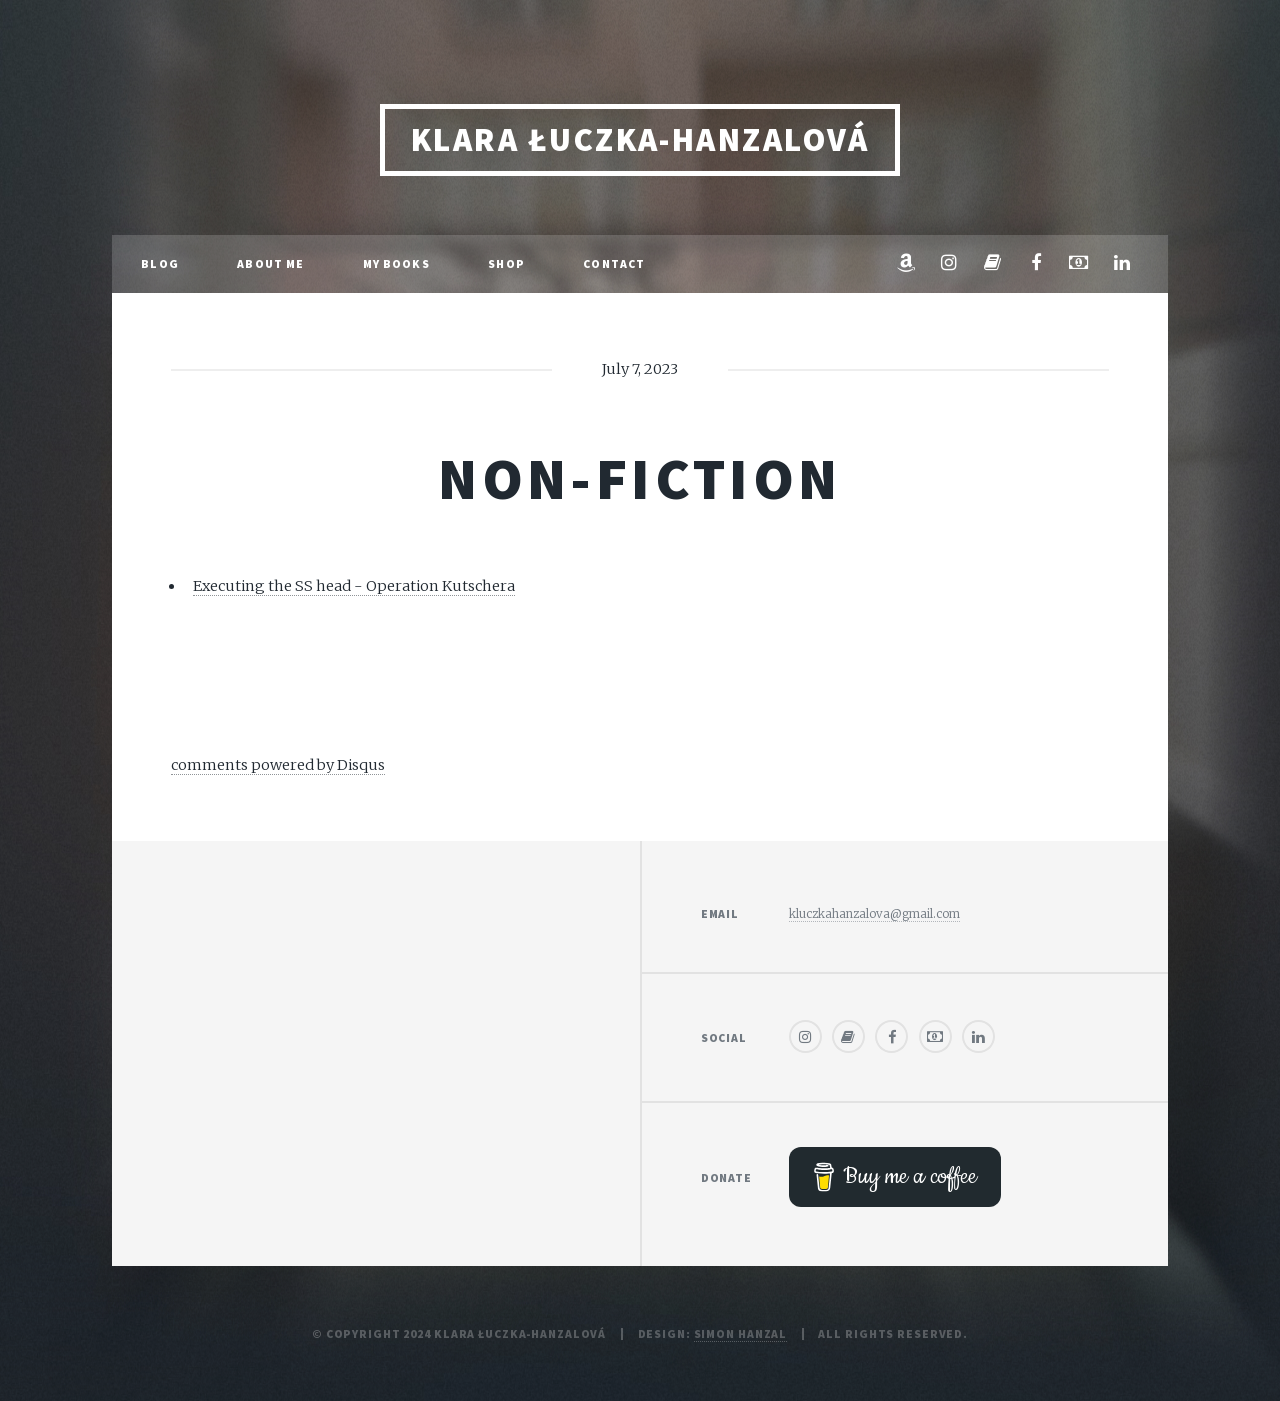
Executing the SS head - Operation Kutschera (354, 586)
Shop (506, 263)
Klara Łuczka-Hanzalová (640, 139)
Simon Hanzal (741, 1333)
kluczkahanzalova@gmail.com (874, 913)
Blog (159, 263)
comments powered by (278, 765)
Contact (614, 263)
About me (270, 263)
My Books (396, 263)
